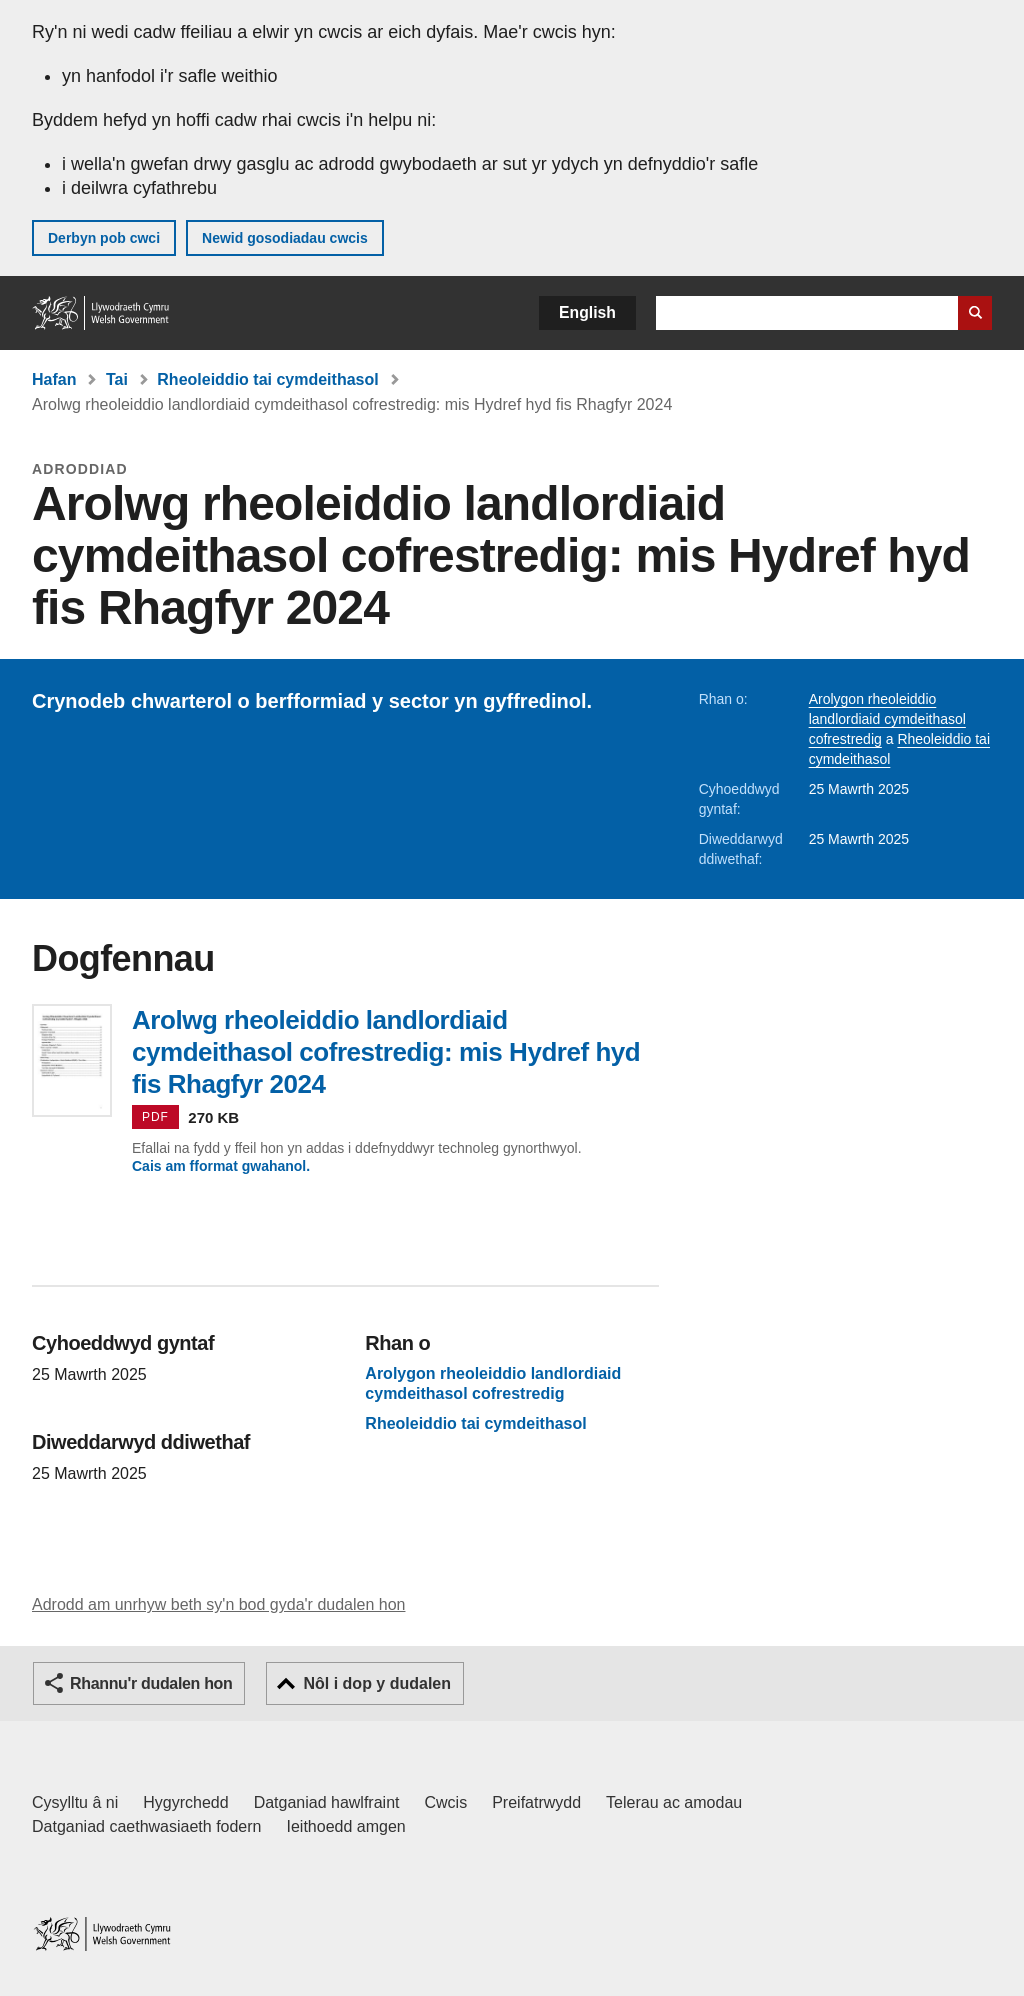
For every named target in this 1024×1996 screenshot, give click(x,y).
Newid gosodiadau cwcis (285, 238)
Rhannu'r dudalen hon (151, 1683)
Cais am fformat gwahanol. (221, 1166)
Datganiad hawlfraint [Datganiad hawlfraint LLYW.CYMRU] (327, 1802)
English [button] (587, 312)
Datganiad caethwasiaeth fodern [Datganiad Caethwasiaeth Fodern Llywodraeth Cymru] (147, 1826)
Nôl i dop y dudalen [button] (377, 1683)
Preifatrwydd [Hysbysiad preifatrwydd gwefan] (536, 1802)
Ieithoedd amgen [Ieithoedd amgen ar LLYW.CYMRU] (346, 1826)
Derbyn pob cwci (104, 238)
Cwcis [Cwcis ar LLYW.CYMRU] (446, 1802)
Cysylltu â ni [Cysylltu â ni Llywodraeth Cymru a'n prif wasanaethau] (75, 1802)
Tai (117, 379)
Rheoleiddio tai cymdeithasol (267, 379)
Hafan (54, 379)
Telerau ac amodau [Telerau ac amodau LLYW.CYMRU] (674, 1802)
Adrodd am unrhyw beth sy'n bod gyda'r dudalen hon (218, 1604)
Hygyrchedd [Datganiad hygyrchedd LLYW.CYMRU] (185, 1802)
